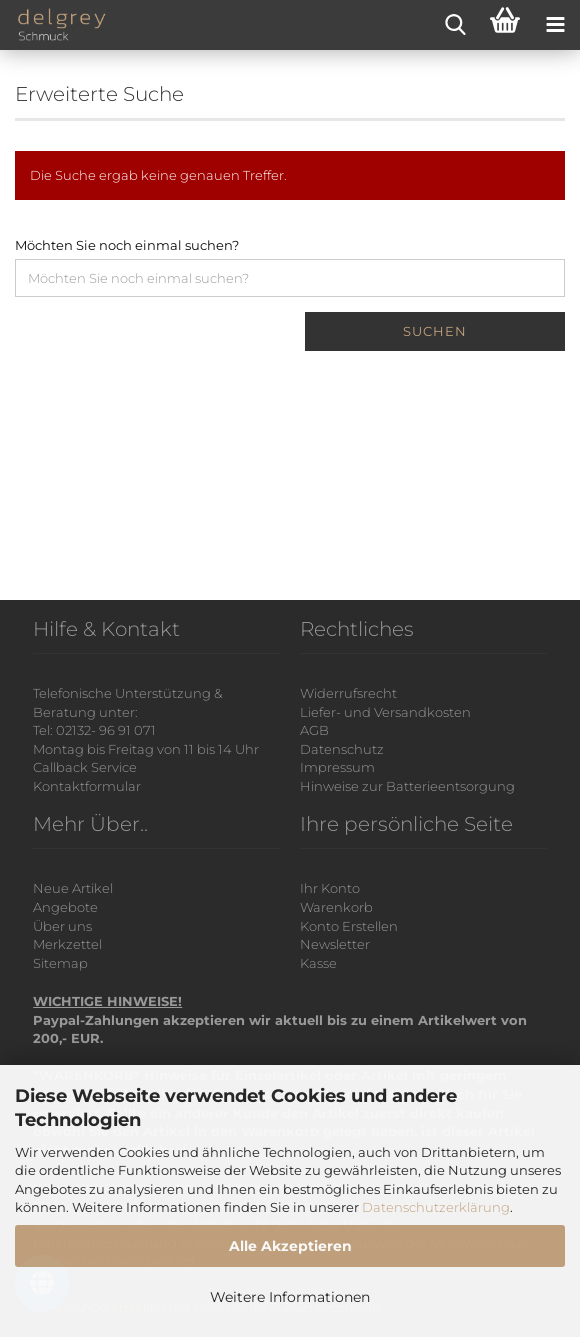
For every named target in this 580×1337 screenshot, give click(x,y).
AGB (314, 730)
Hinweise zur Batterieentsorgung (407, 786)
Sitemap (60, 963)
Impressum (337, 767)
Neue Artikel (73, 888)
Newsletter (335, 944)
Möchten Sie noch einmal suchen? (127, 245)
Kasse (318, 963)
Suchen (435, 331)
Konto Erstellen (349, 926)
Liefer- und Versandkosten (385, 712)
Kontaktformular (87, 786)
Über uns (62, 926)
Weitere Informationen (290, 1297)
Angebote (65, 907)
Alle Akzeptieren (290, 1246)
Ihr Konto (330, 888)
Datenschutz (342, 749)
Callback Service (85, 767)
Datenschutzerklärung (436, 1207)
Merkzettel (67, 944)
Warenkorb (336, 907)
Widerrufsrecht (348, 693)
